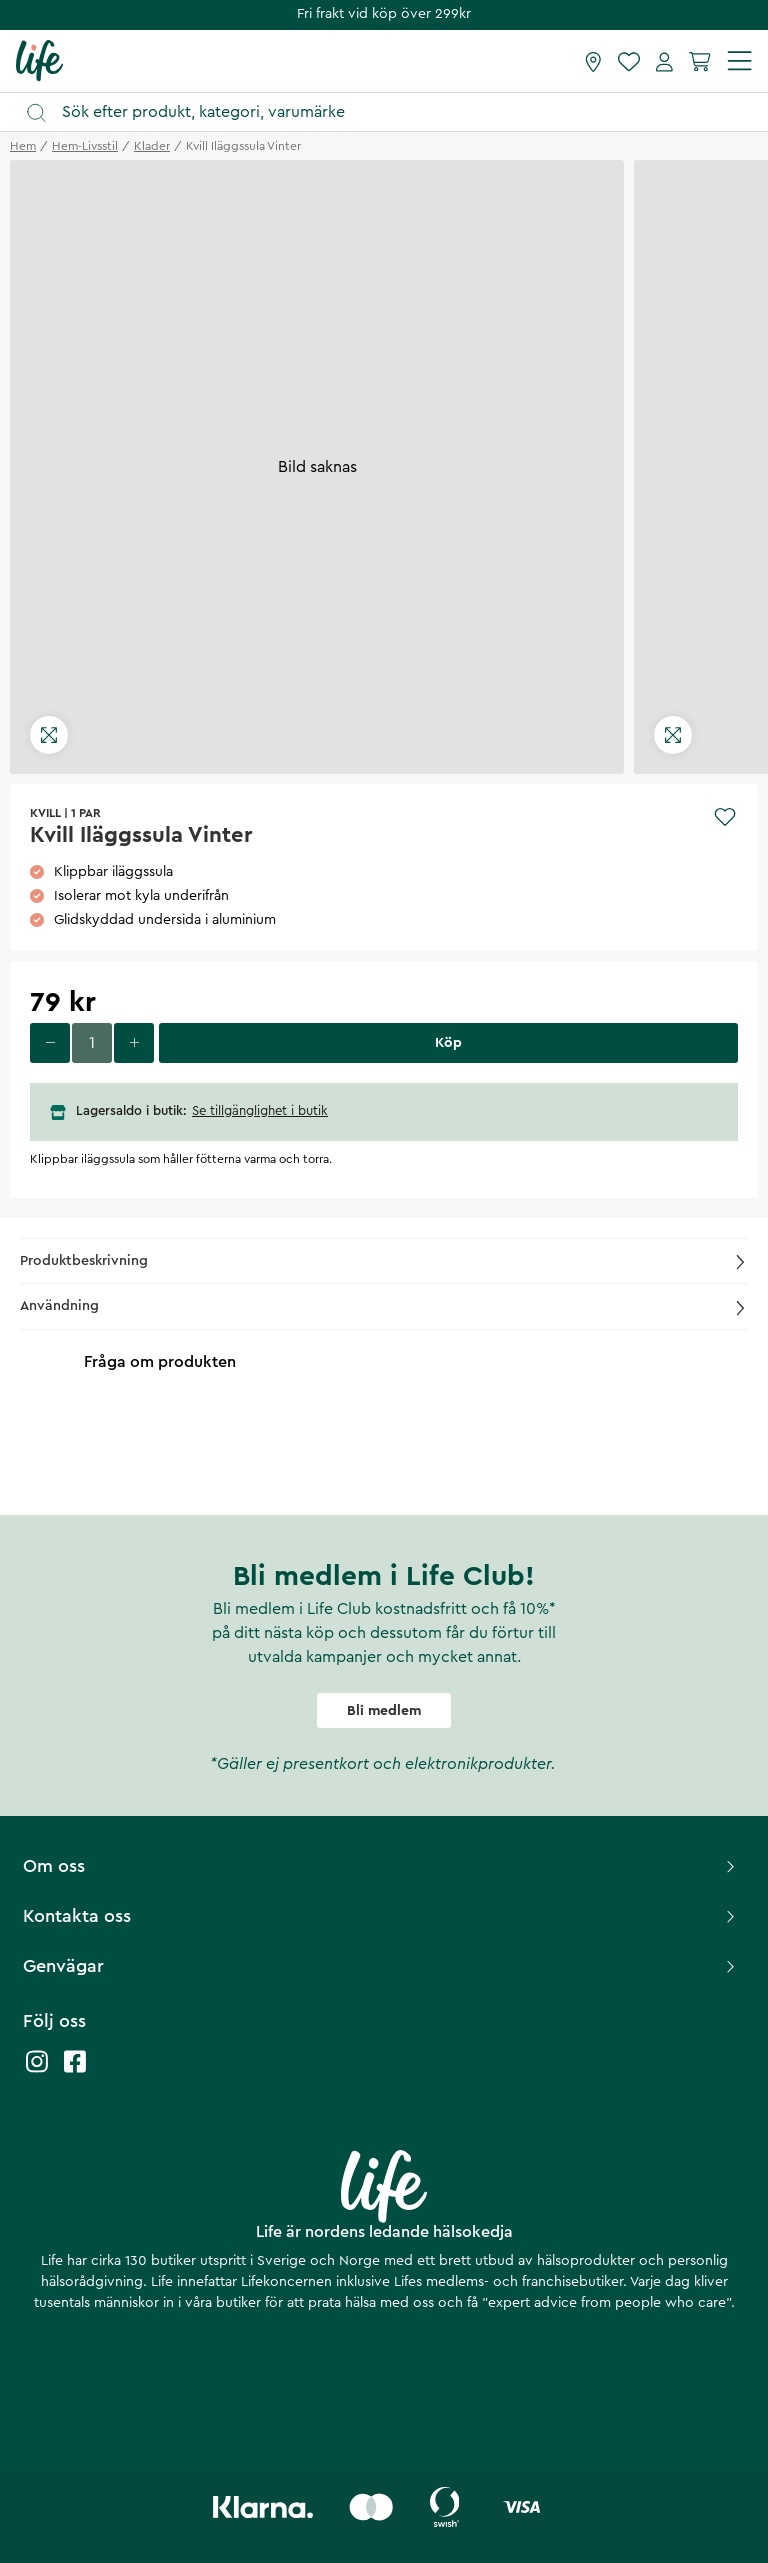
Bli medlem (384, 1711)
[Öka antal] (134, 1043)
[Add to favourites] (725, 817)
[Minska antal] (50, 1043)
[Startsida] (39, 60)
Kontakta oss (381, 1916)
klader (152, 146)
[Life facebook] (75, 2071)
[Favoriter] (629, 61)
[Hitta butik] (593, 61)
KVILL (45, 813)
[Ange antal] (92, 1043)
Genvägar (381, 1966)
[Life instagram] (37, 2071)
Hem (23, 146)
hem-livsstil (85, 146)
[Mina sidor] (664, 61)
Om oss (381, 1866)
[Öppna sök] (393, 112)
